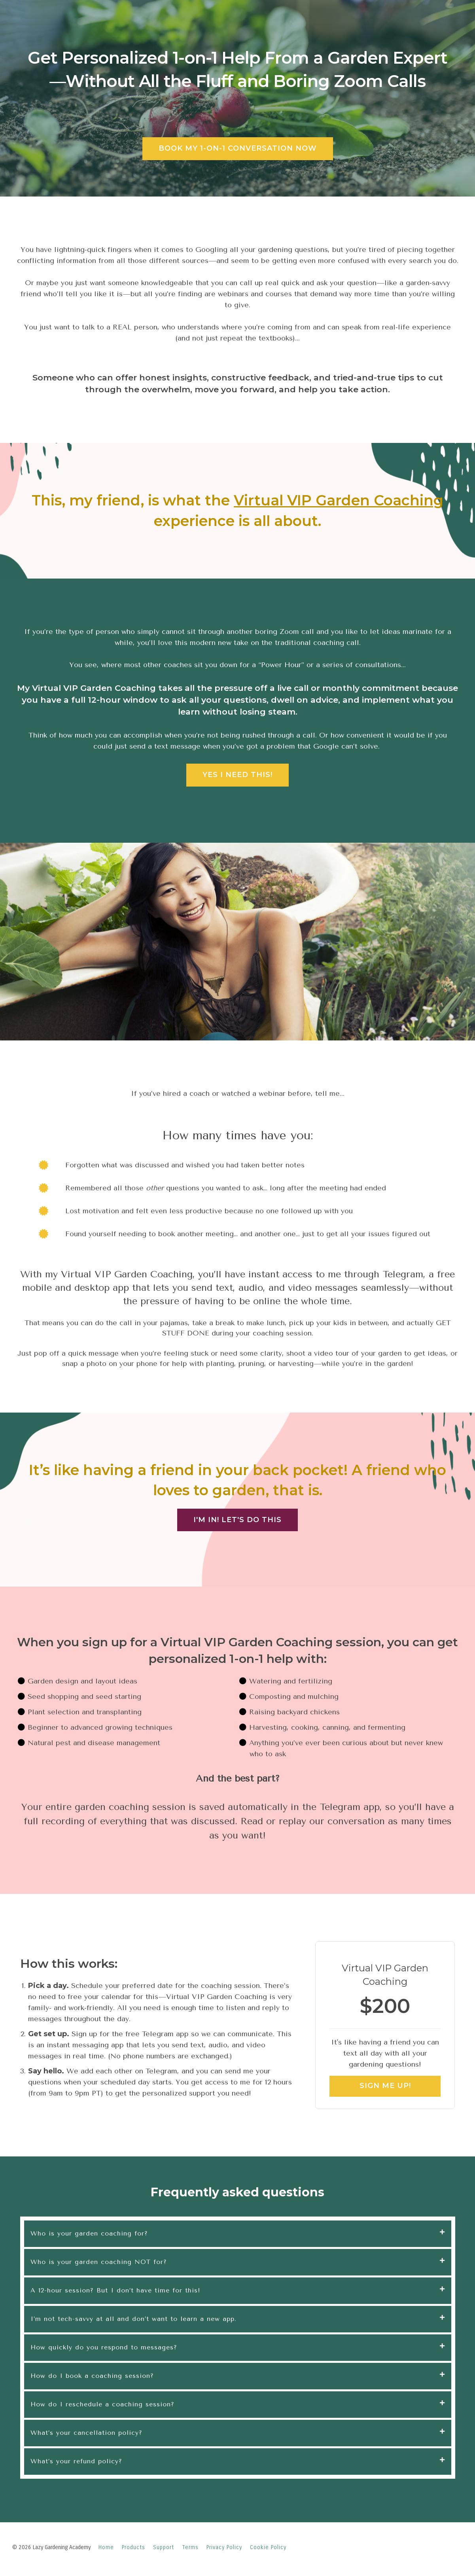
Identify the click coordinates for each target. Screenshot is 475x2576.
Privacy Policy (224, 2547)
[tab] (238, 2233)
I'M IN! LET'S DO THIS (237, 1519)
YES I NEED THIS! (237, 774)
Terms (190, 2547)
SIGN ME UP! (385, 2085)
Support (163, 2547)
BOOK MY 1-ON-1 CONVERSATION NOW (238, 148)
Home (106, 2547)
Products (133, 2547)
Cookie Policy (268, 2547)
